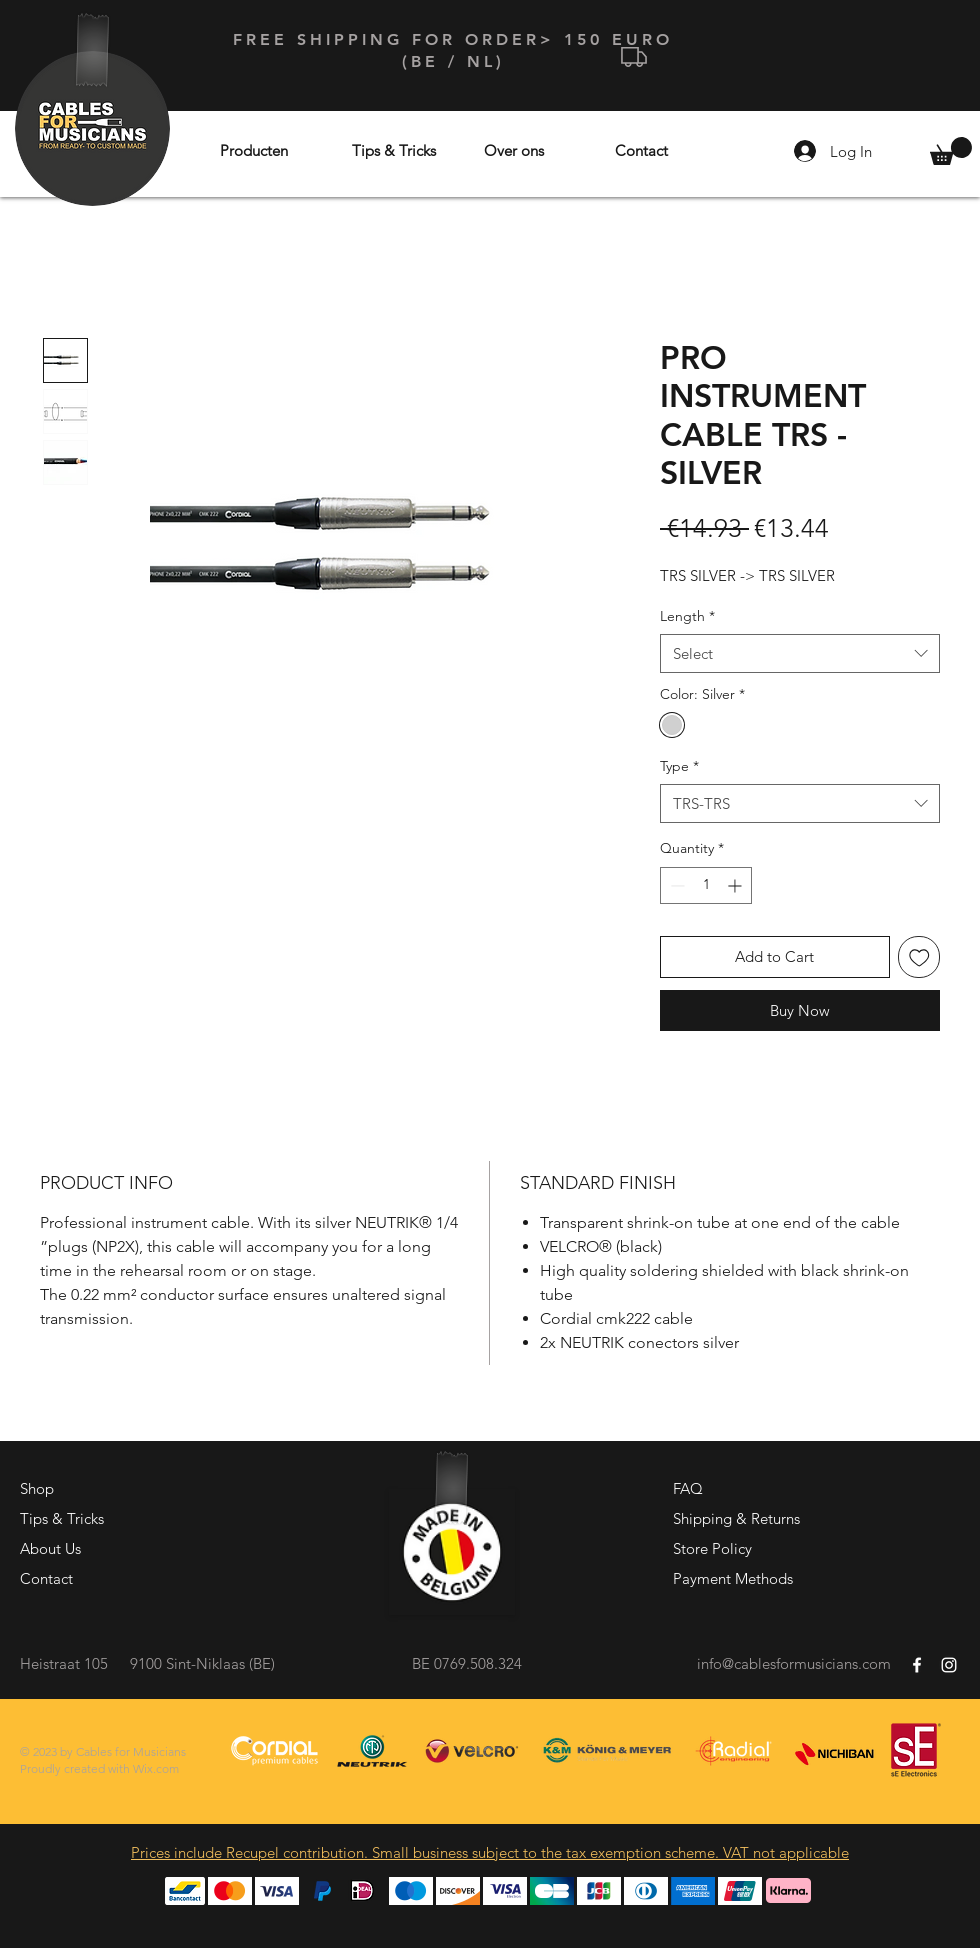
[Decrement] (675, 885)
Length (687, 616)
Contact (46, 1578)
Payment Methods (733, 1578)
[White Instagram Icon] (949, 1665)
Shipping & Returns (736, 1518)
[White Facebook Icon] (917, 1665)
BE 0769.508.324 (467, 1663)
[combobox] (800, 653)
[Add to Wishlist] (919, 957)
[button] (951, 151)
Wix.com (156, 1768)
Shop (37, 1488)
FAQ (688, 1488)
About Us (50, 1548)
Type (679, 766)
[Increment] (736, 885)
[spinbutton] (706, 885)
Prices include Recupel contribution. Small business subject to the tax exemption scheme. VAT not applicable (490, 1852)
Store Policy (712, 1548)
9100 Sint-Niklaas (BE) (202, 1663)
